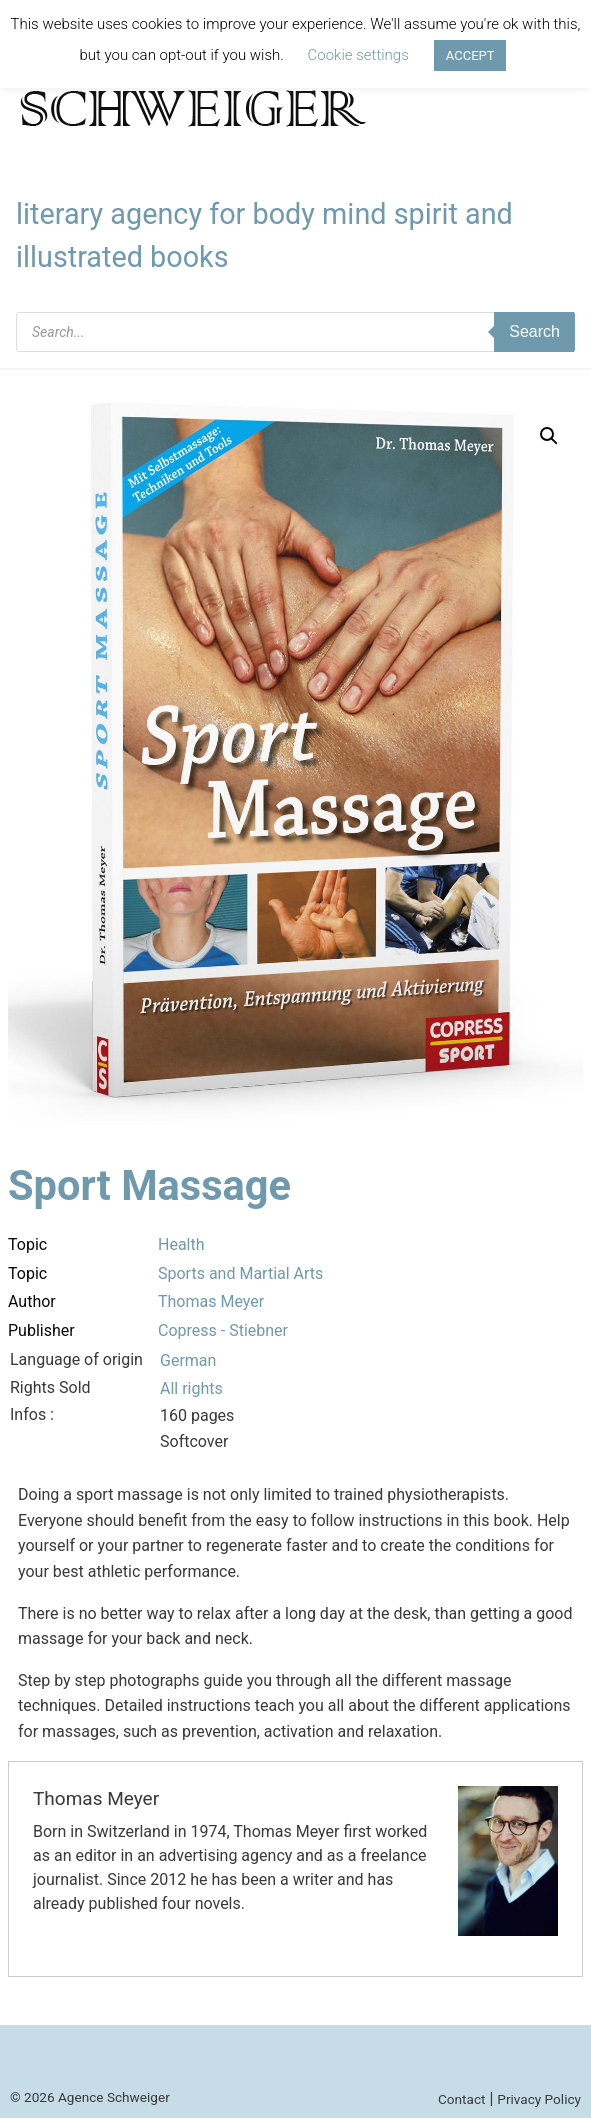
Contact (462, 2099)
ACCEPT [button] (470, 55)
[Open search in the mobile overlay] (295, 332)
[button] (549, 436)
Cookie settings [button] (358, 55)
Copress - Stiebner (223, 1330)
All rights (191, 1388)
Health (181, 1244)
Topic (27, 1244)
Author (32, 1301)
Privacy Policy (539, 2099)
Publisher (41, 1330)
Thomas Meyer (211, 1301)
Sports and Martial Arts (240, 1273)
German (188, 1360)
